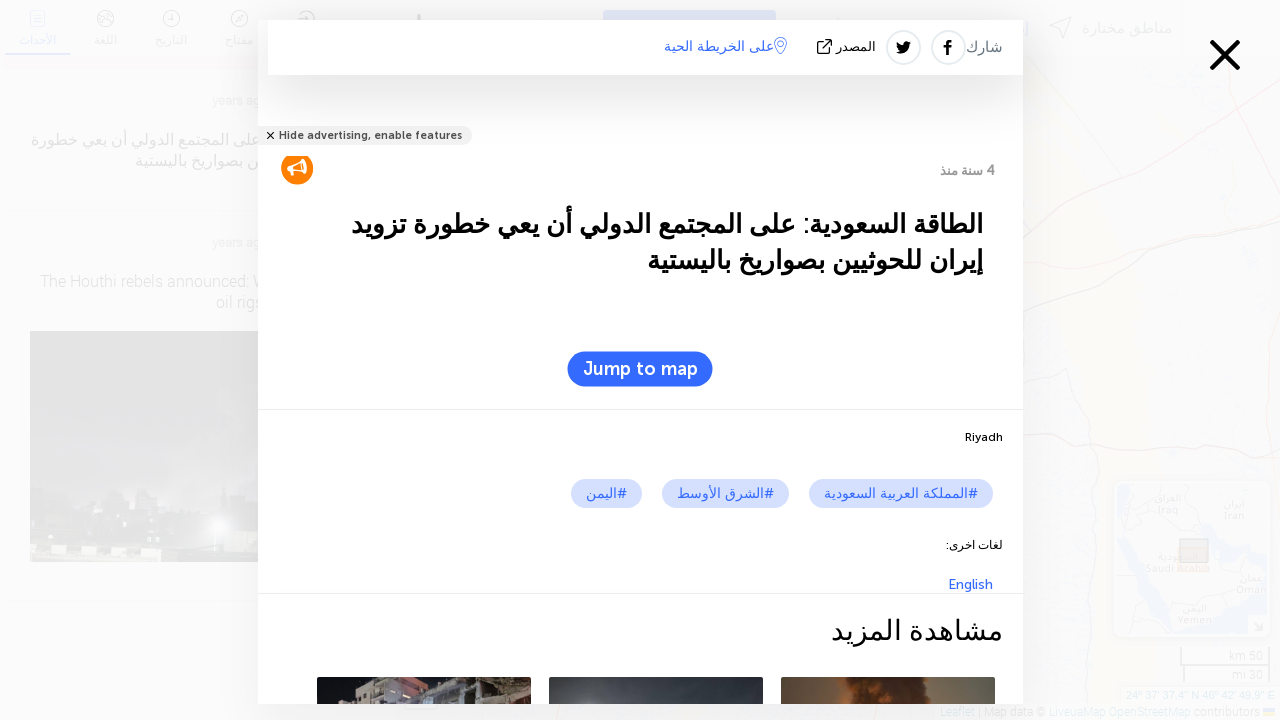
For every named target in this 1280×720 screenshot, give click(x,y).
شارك (984, 47)
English (970, 584)
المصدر (848, 46)
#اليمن (606, 493)
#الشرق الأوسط (725, 493)
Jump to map (640, 369)
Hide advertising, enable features (370, 135)
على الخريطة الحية (725, 46)
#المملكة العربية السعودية (901, 493)
